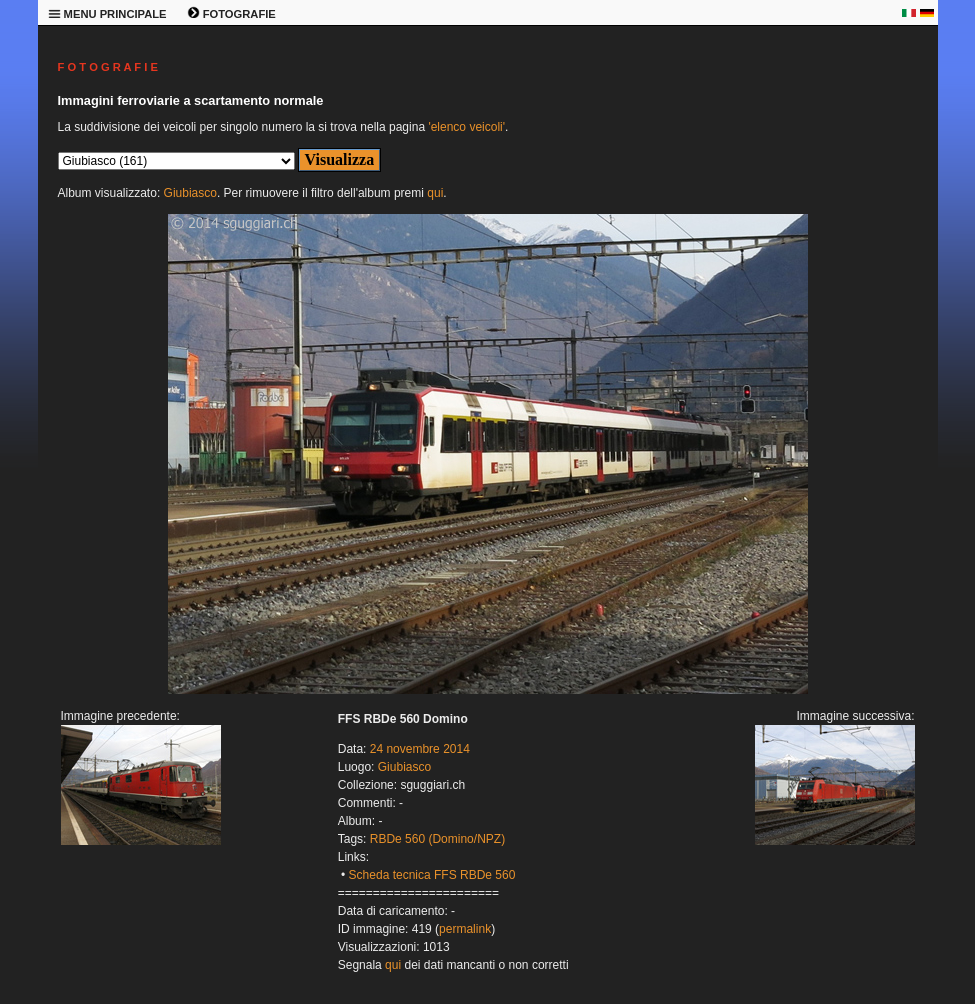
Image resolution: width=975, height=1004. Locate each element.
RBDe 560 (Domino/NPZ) (437, 839)
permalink (465, 929)
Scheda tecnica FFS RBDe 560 (432, 875)
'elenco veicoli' (466, 127)
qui (435, 193)
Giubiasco (190, 193)
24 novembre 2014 (420, 749)
